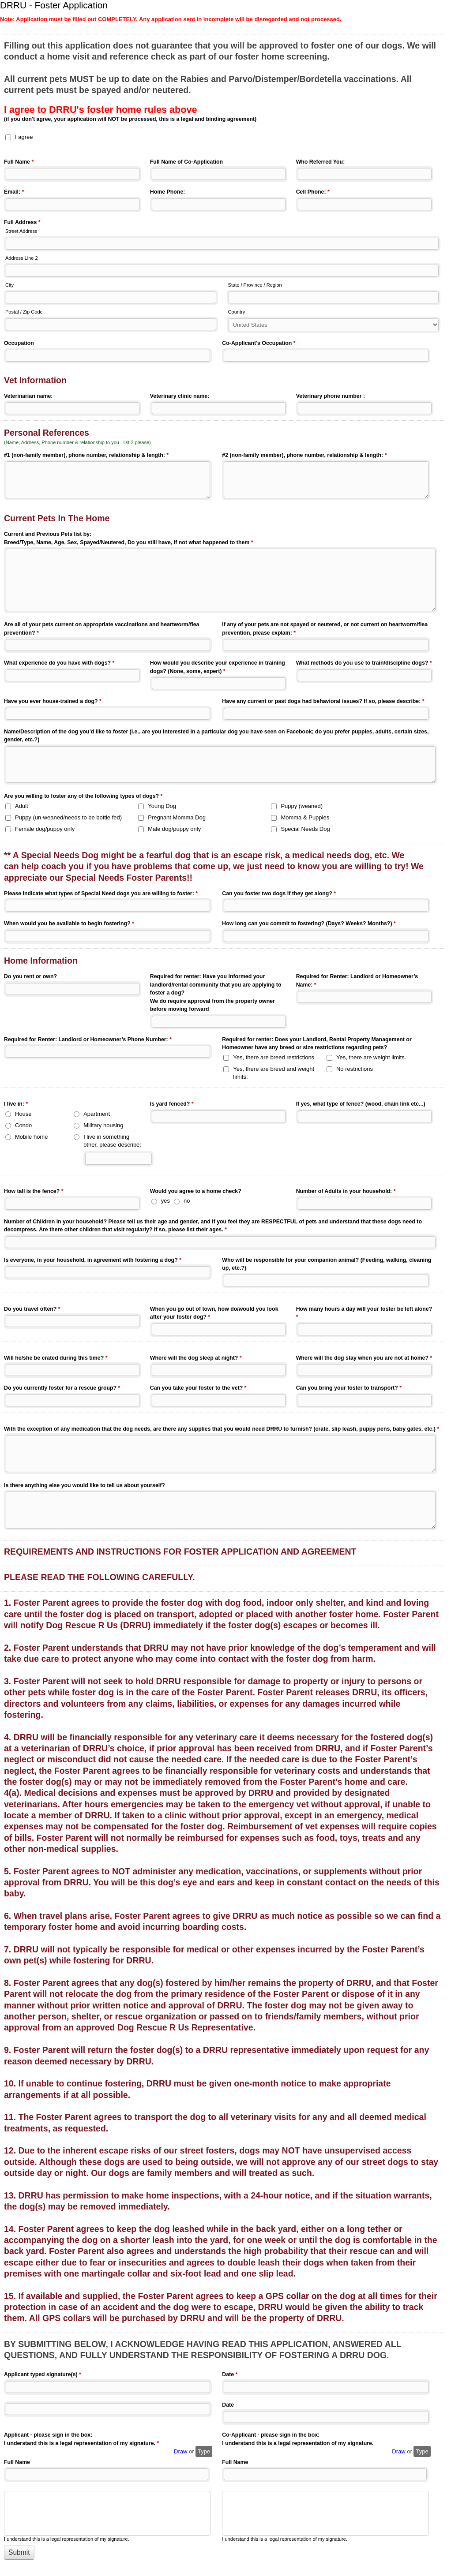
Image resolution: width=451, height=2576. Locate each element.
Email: (14, 193)
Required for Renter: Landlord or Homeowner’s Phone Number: (88, 1040)
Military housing (103, 1125)
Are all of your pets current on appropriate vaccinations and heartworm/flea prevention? (101, 629)
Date (229, 2375)
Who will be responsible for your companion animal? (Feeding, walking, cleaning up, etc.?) (326, 1264)
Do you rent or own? (30, 976)
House (23, 1113)
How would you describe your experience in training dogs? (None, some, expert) (217, 668)
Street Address (21, 231)
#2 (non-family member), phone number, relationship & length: (304, 456)
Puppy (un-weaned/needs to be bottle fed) (68, 817)
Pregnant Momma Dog (177, 817)
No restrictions (354, 1069)
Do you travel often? (32, 1310)
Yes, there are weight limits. (371, 1057)
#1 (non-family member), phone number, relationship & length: (86, 456)
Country (236, 311)
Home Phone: (167, 192)
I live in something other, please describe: (112, 1140)
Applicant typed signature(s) (42, 2375)
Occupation (19, 343)
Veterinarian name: (28, 396)
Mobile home (31, 1136)
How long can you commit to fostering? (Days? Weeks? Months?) (308, 924)
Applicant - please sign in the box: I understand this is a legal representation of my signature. (81, 2440)
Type (204, 2451)
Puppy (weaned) (302, 806)
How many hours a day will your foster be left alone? (364, 1314)
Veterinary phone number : (330, 396)
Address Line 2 (21, 258)
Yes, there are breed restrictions (273, 1057)
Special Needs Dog (305, 829)
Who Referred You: (320, 162)
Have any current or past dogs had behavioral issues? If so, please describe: (323, 702)
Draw (180, 2451)
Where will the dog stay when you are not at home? (364, 1359)
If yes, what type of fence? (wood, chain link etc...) (360, 1104)
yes (165, 1200)
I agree (24, 137)
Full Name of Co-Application (186, 162)
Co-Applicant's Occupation (258, 344)
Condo (23, 1125)
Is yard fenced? (172, 1105)
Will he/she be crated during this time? (55, 1359)
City (9, 285)
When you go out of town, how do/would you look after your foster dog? (214, 1314)
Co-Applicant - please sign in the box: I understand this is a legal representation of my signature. (297, 2439)
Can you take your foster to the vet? (198, 1389)
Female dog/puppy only (45, 829)
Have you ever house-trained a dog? (52, 702)
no (187, 1200)
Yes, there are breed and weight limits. (273, 1073)
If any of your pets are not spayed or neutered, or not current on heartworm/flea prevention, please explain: (325, 629)
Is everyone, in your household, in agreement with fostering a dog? (92, 1261)
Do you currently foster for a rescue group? (62, 1389)
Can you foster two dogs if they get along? (279, 894)
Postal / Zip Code (24, 311)
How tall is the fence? (33, 1192)
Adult (21, 806)
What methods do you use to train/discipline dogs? (364, 664)
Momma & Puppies (305, 817)
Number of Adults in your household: (346, 1192)
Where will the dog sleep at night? (196, 1359)
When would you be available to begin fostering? (69, 924)
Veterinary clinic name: (179, 396)
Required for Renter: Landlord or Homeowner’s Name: (357, 981)
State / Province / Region (255, 285)
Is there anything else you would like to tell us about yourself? (84, 1485)
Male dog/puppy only (174, 829)
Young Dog (162, 806)
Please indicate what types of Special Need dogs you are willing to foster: (101, 894)
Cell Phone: (313, 193)
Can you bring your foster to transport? (349, 1389)
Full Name (19, 163)
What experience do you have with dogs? (59, 664)
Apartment (96, 1113)
